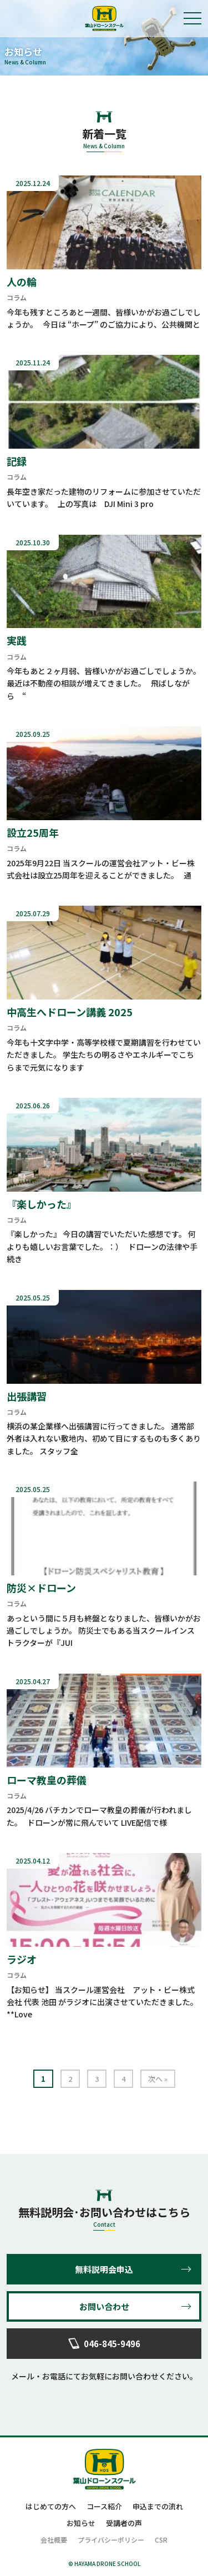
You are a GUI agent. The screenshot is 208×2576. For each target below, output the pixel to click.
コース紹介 (104, 2506)
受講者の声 (124, 2523)
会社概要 (53, 2539)
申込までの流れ (158, 2506)
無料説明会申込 (104, 2269)
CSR (161, 2539)
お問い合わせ (104, 2306)
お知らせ (81, 2523)
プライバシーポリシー (111, 2539)
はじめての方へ (51, 2506)
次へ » (158, 2078)
